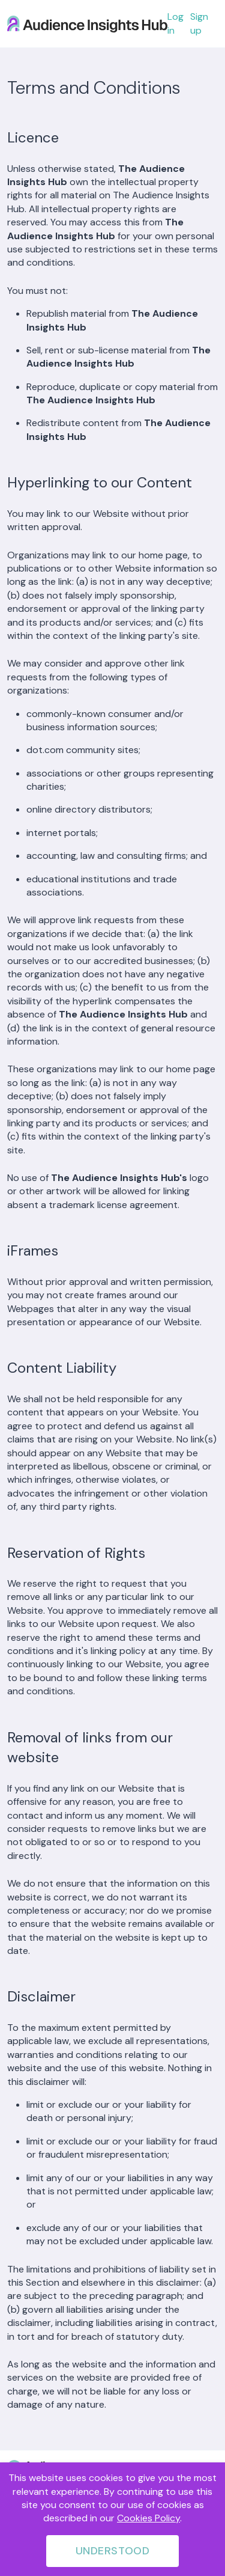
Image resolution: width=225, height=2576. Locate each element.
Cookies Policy (148, 2518)
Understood (112, 2551)
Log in (175, 23)
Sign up (199, 23)
